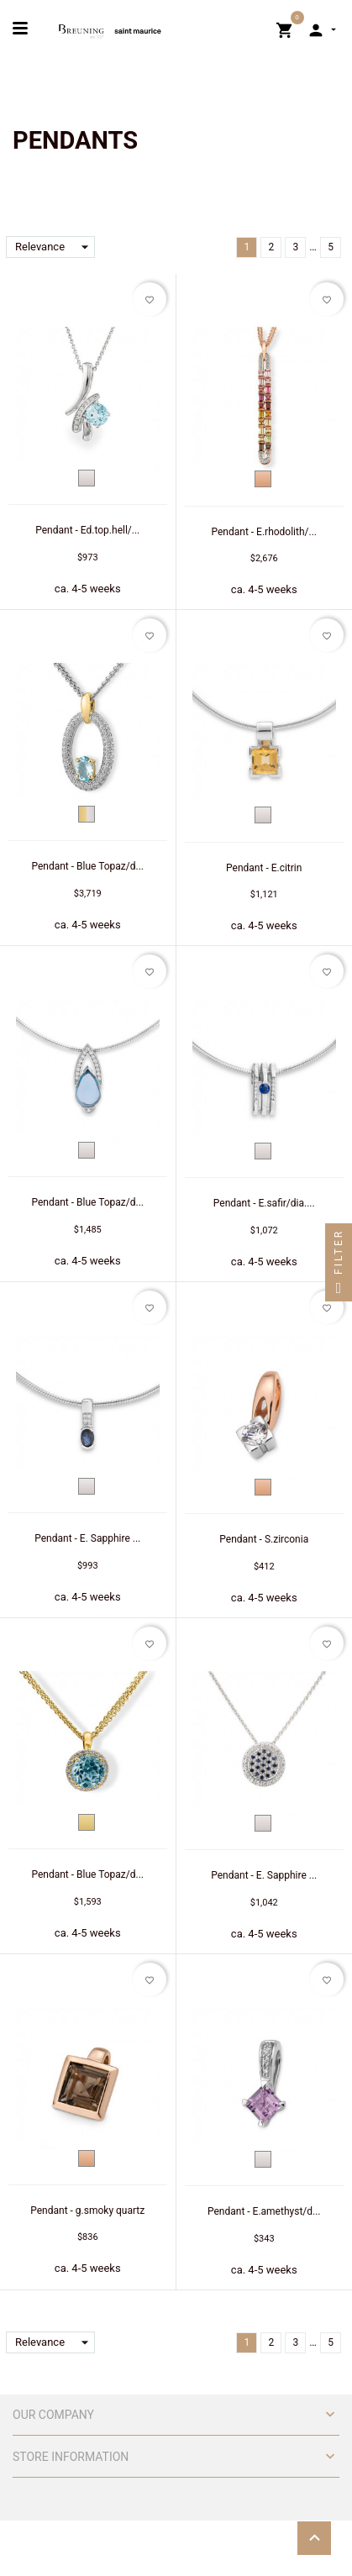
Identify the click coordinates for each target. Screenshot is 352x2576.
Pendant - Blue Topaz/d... (87, 866)
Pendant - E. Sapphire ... (87, 1538)
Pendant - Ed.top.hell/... (87, 530)
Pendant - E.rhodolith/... (264, 532)
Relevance (55, 247)
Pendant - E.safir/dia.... (264, 1203)
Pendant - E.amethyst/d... (264, 2211)
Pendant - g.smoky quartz (87, 2210)
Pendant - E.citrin (264, 868)
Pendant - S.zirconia (263, 1539)
